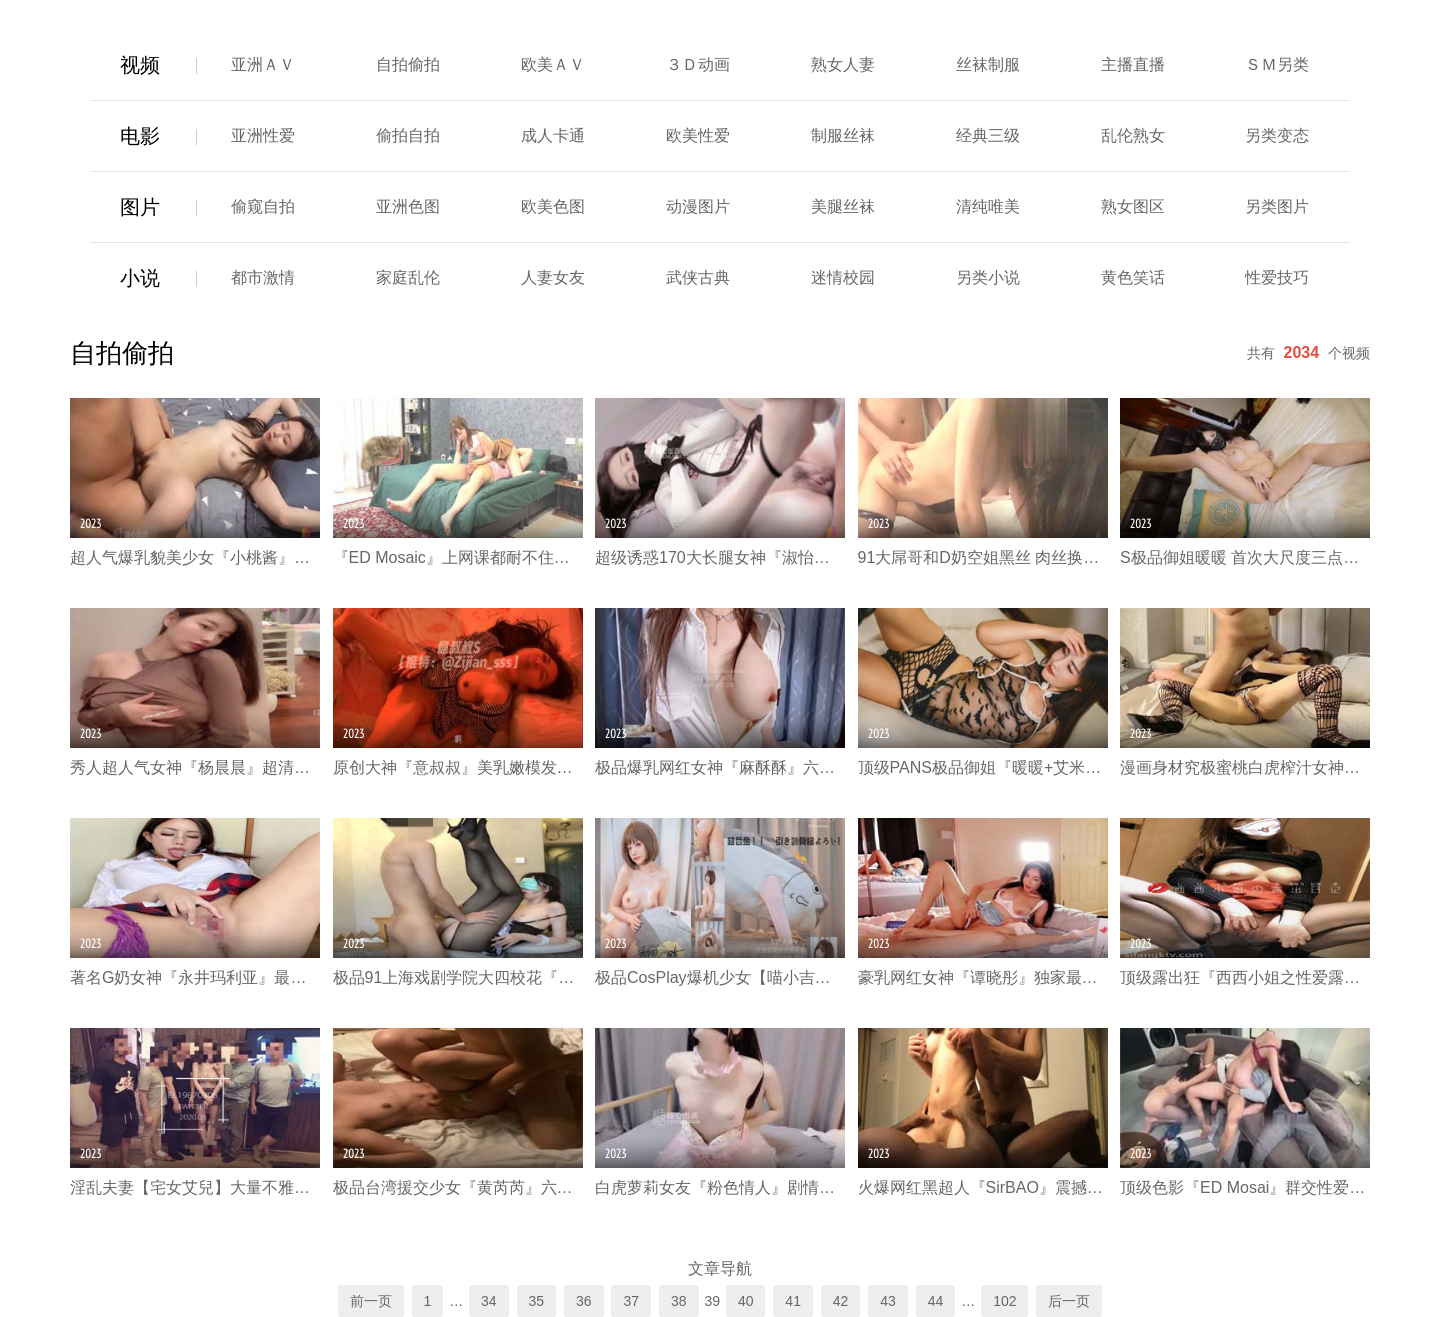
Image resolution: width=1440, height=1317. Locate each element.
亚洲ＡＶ (263, 64)
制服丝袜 (843, 135)
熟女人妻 (843, 64)
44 (936, 1301)
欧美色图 (553, 206)
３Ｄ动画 (698, 64)
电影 (140, 136)
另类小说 (988, 277)
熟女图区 (1133, 206)
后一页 (1069, 1301)
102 (1004, 1301)
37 (631, 1301)
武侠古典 (698, 277)
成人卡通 (553, 135)
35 (537, 1301)
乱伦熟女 (1133, 135)
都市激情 (263, 277)
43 (888, 1301)
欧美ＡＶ (553, 64)
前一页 (371, 1301)
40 (746, 1301)
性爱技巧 (1277, 277)
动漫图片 (698, 206)
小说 (140, 278)
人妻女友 (553, 277)
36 (584, 1301)
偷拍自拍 (408, 135)
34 (489, 1301)
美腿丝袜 (843, 206)
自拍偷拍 (408, 64)
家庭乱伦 (408, 277)
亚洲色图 (408, 206)
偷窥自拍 (263, 206)
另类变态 (1277, 135)
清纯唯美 (988, 206)
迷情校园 (843, 277)
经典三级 (988, 135)
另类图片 (1277, 206)
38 (679, 1301)
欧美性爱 (698, 135)
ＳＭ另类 (1277, 64)
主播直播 (1133, 64)
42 (841, 1301)
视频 (140, 65)
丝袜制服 (988, 64)
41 (793, 1301)
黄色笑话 (1133, 277)
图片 (140, 207)
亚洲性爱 (263, 135)
